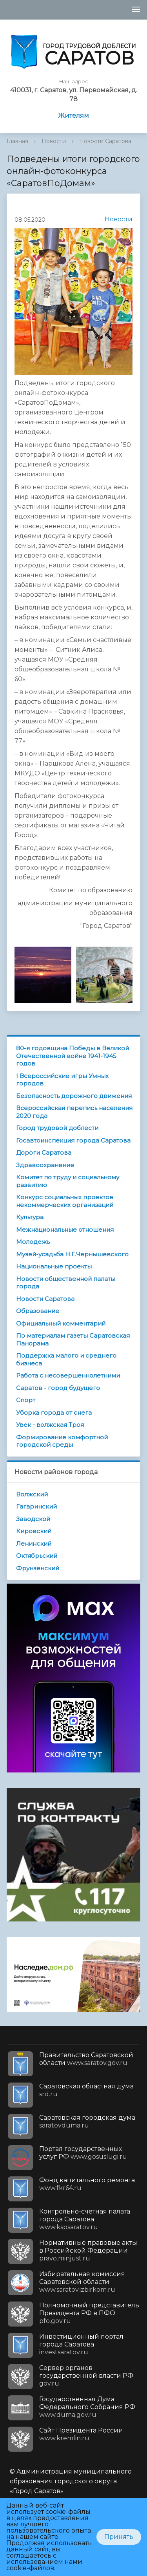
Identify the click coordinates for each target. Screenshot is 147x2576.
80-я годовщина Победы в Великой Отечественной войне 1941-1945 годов (72, 1055)
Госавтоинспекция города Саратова (73, 1140)
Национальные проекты (54, 1266)
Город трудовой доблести (57, 1128)
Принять (118, 2536)
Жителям (73, 115)
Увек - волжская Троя (50, 1424)
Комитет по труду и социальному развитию (67, 1181)
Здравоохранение (45, 1165)
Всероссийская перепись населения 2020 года (74, 1111)
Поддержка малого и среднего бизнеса (66, 1359)
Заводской (33, 1519)
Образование (37, 1311)
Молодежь (33, 1241)
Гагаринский (36, 1506)
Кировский (33, 1531)
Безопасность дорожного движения (74, 1096)
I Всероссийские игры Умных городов (62, 1079)
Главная (17, 141)
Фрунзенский (37, 1568)
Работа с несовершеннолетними (68, 1375)
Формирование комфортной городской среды (62, 1441)
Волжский (32, 1494)
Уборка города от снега (54, 1412)
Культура (30, 1217)
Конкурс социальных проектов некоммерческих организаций (64, 1201)
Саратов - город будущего (58, 1388)
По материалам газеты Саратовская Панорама (73, 1339)
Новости (54, 141)
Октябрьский (36, 1555)
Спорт (25, 1400)
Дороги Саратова (43, 1152)
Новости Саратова (105, 141)
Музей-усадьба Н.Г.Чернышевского (72, 1254)
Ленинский (33, 1543)
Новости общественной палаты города (65, 1282)
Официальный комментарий (60, 1323)
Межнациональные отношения (65, 1229)
